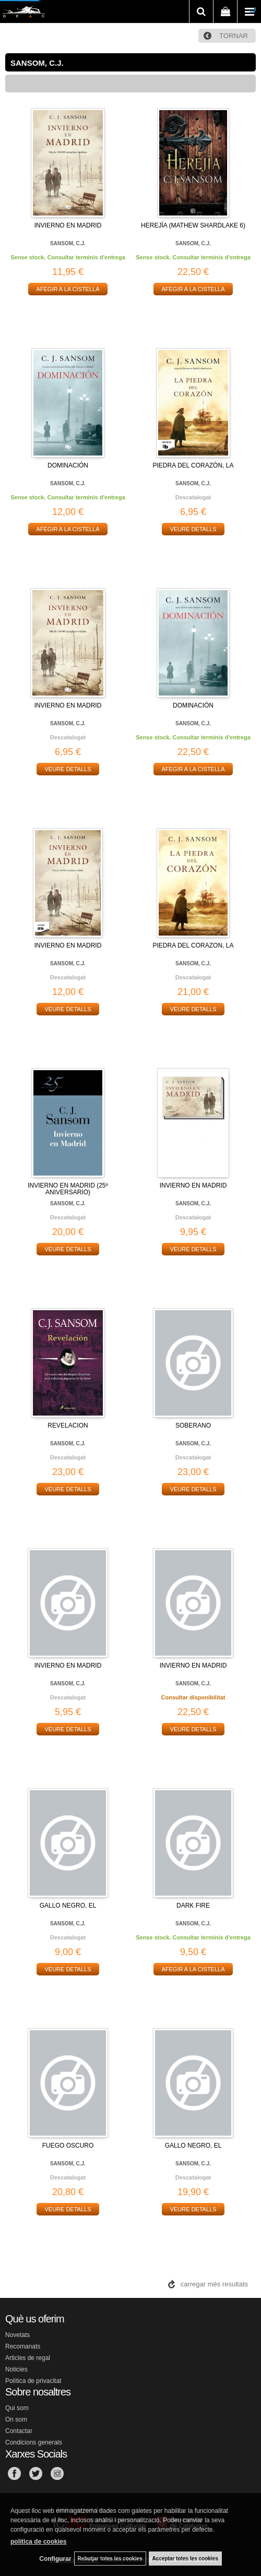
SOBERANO (193, 1425)
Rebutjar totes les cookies (110, 2558)
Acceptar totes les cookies (185, 2558)
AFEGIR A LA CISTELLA (67, 289)
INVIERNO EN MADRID (68, 225)
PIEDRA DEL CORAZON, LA (193, 945)
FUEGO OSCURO (68, 2145)
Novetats (17, 2335)
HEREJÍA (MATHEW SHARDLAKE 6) (193, 225)
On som (16, 2419)
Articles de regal (27, 2358)
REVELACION (68, 1425)
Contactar (18, 2431)
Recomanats (22, 2346)
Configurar (55, 2558)
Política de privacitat (33, 2381)
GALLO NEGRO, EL (68, 1905)
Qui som (17, 2408)
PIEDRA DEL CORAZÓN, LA (193, 465)
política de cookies (38, 2541)
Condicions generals (33, 2442)
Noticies (16, 2369)
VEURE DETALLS (193, 529)
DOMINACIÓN (68, 465)
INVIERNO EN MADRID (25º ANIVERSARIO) (68, 1189)
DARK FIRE (193, 1905)
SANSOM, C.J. (68, 243)
